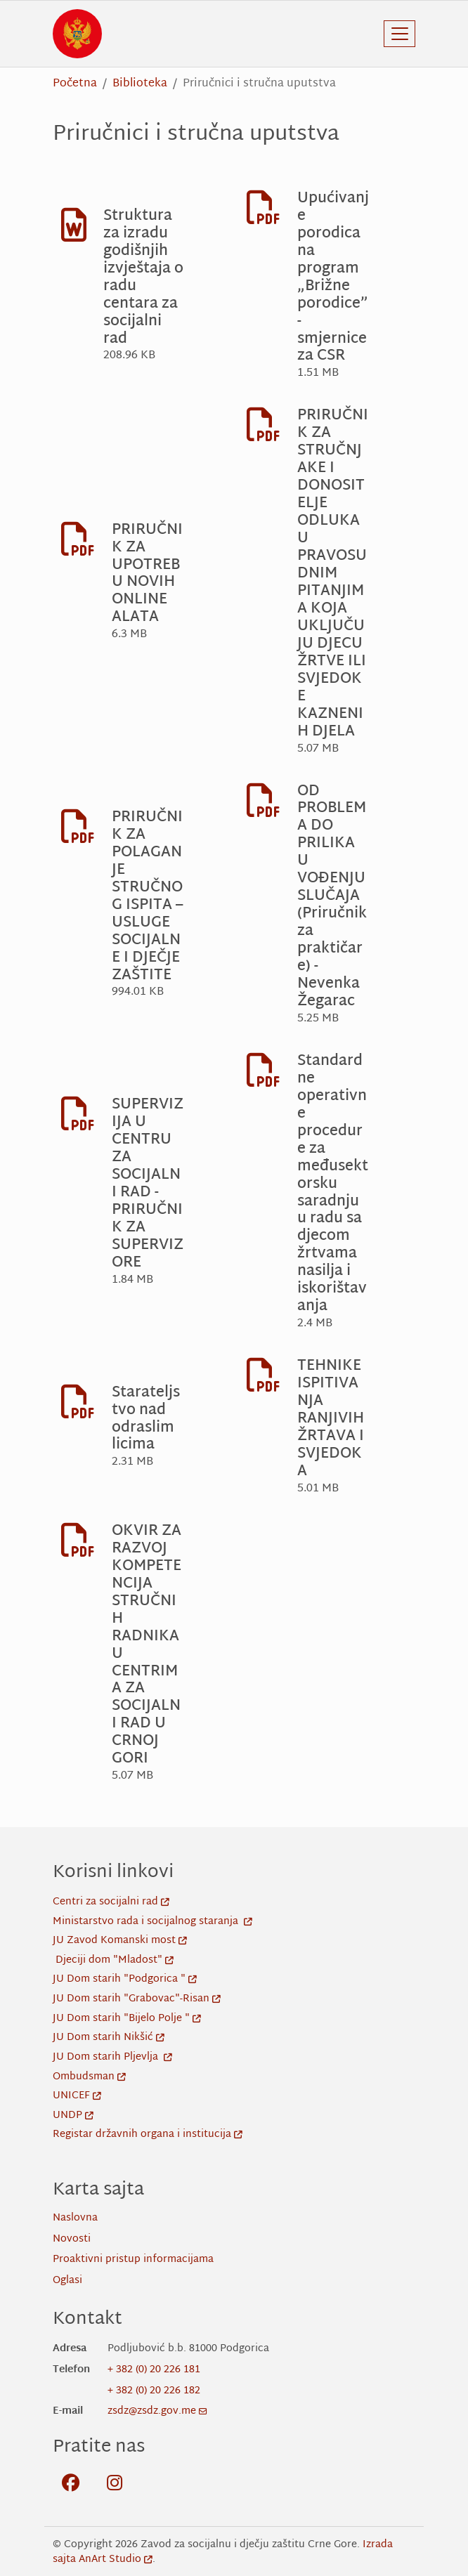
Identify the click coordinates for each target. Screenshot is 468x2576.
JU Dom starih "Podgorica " (125, 1979)
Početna (75, 84)
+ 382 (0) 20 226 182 (154, 2390)
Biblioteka (139, 84)
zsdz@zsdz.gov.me (157, 2411)
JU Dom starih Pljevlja (112, 2057)
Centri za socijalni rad (111, 1901)
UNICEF (77, 2095)
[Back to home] (77, 33)
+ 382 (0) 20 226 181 (154, 2369)
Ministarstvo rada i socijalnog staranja (152, 1921)
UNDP (73, 2115)
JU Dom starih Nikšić (108, 2037)
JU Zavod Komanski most (120, 1940)
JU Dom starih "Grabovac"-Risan (137, 1998)
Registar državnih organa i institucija (147, 2134)
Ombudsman (89, 2076)
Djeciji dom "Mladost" (115, 1960)
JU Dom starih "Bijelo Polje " (127, 2018)
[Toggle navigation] (399, 33)
